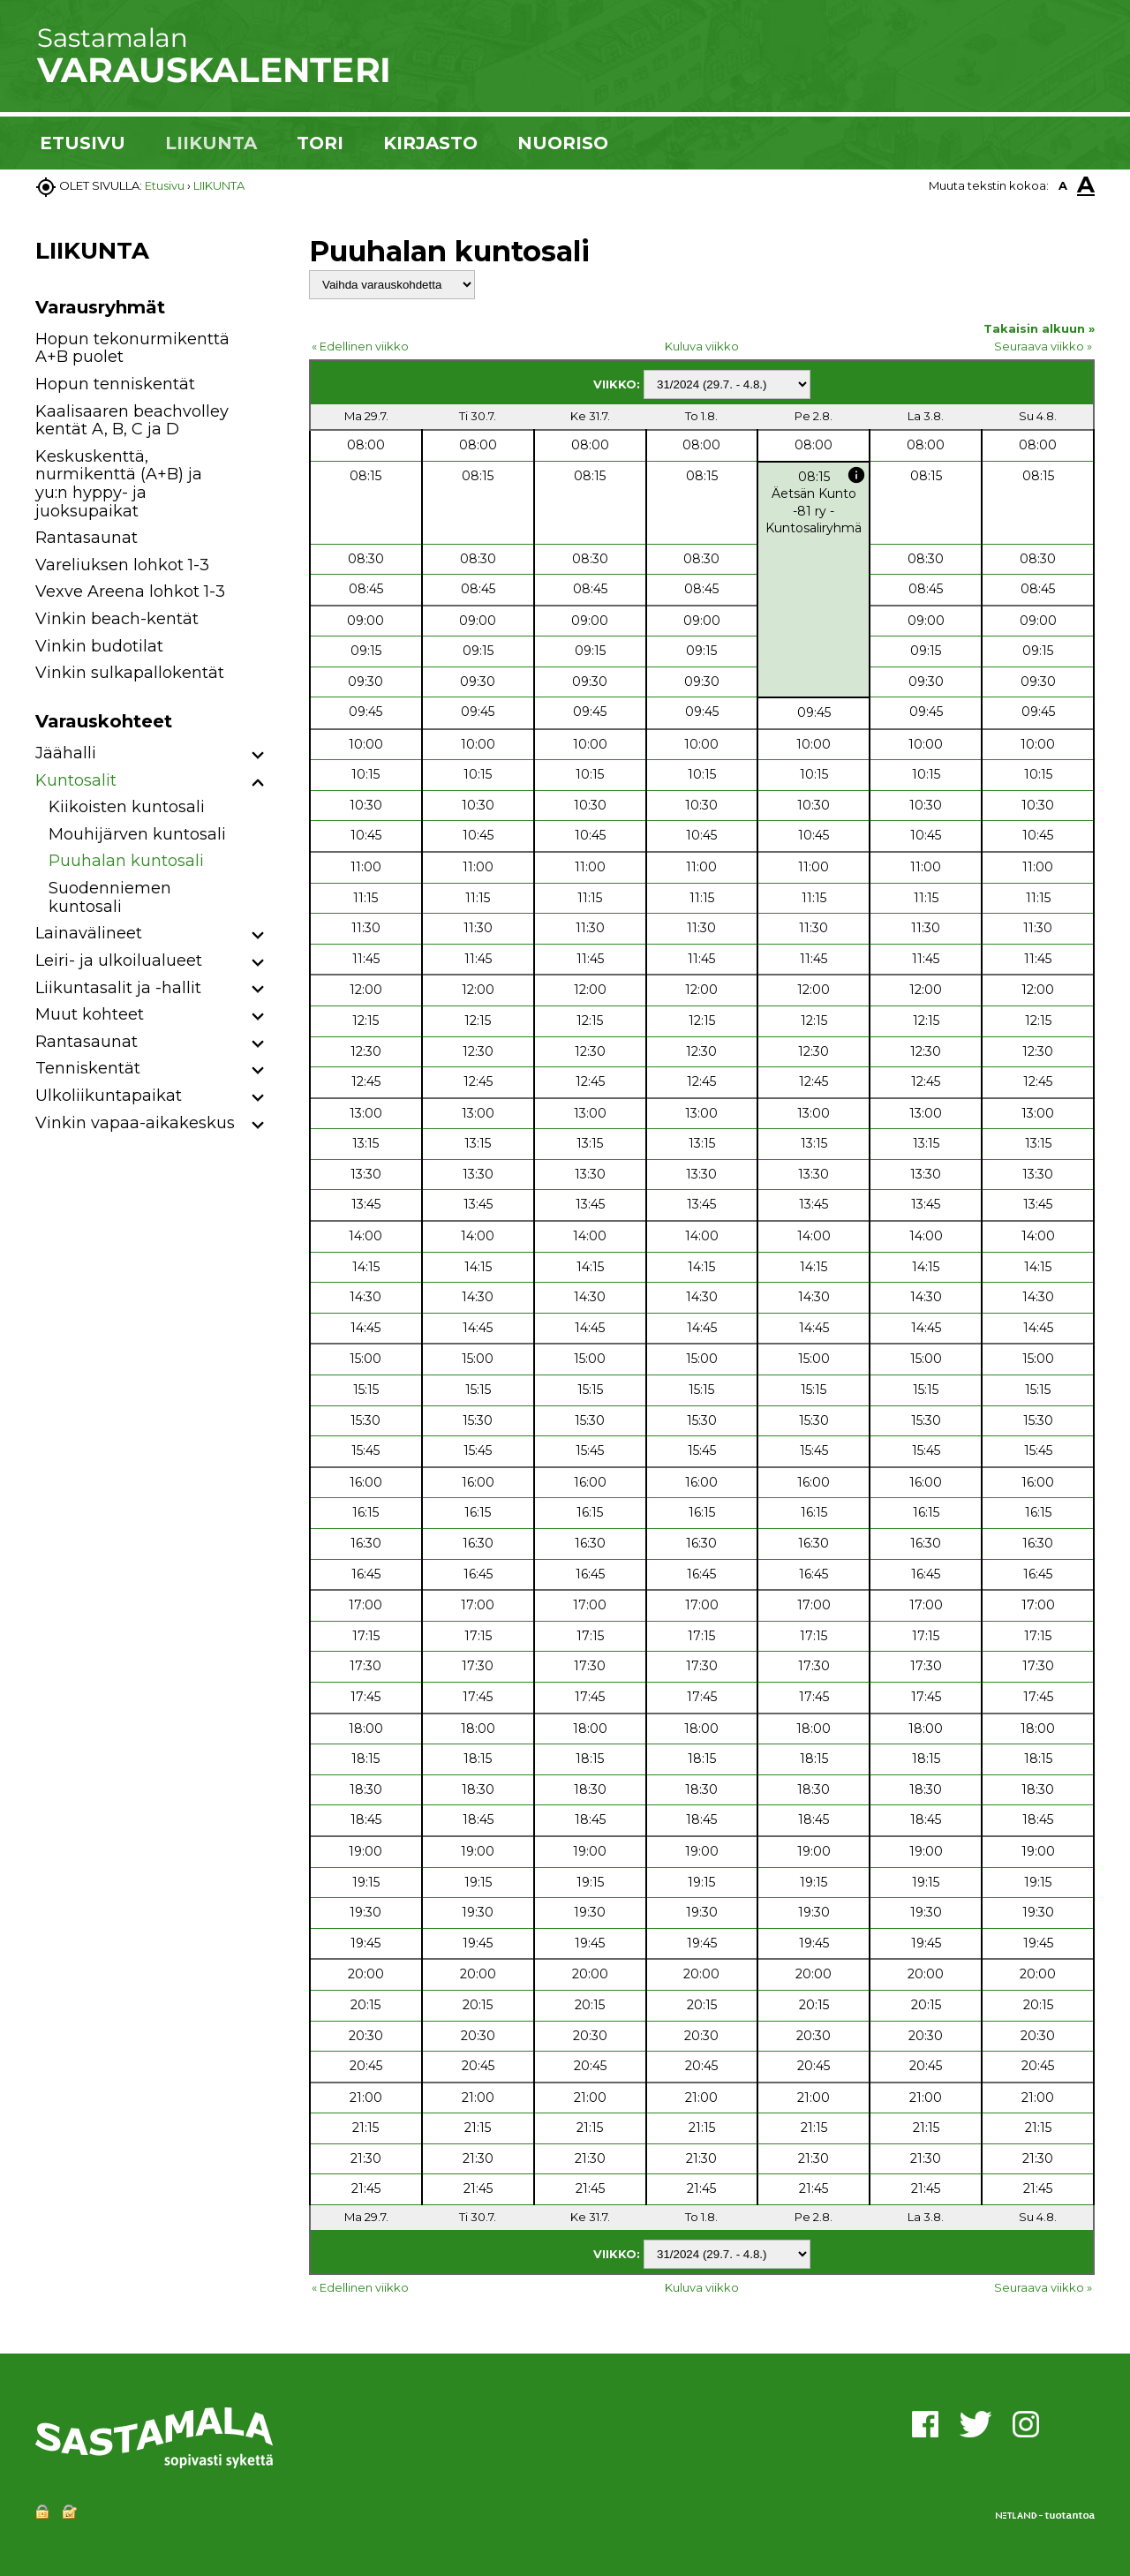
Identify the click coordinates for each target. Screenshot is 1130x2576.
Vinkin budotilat (99, 646)
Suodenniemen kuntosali (110, 897)
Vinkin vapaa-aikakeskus (135, 1123)
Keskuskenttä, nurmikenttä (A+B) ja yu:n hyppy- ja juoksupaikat (118, 484)
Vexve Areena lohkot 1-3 (130, 591)
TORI (320, 143)
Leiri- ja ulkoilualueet (118, 960)
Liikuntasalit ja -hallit (118, 988)
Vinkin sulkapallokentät (129, 672)
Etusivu (165, 185)
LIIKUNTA (211, 143)
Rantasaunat (86, 537)
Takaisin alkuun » (1039, 328)
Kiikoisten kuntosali (127, 807)
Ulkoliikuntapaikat (108, 1095)
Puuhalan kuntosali (126, 860)
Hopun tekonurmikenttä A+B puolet (132, 348)
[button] (258, 756)
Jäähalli (65, 753)
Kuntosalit (76, 780)
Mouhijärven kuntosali (137, 834)
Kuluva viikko (702, 346)
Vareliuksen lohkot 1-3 (122, 565)
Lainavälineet (88, 933)
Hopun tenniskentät (115, 384)
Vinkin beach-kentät (117, 619)
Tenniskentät (87, 1068)
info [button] (856, 475)
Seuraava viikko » (1043, 346)
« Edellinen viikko (360, 346)
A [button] (1062, 185)
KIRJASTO (430, 143)
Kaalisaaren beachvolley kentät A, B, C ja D (132, 421)
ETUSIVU (82, 143)
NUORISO (562, 143)
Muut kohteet (89, 1014)
